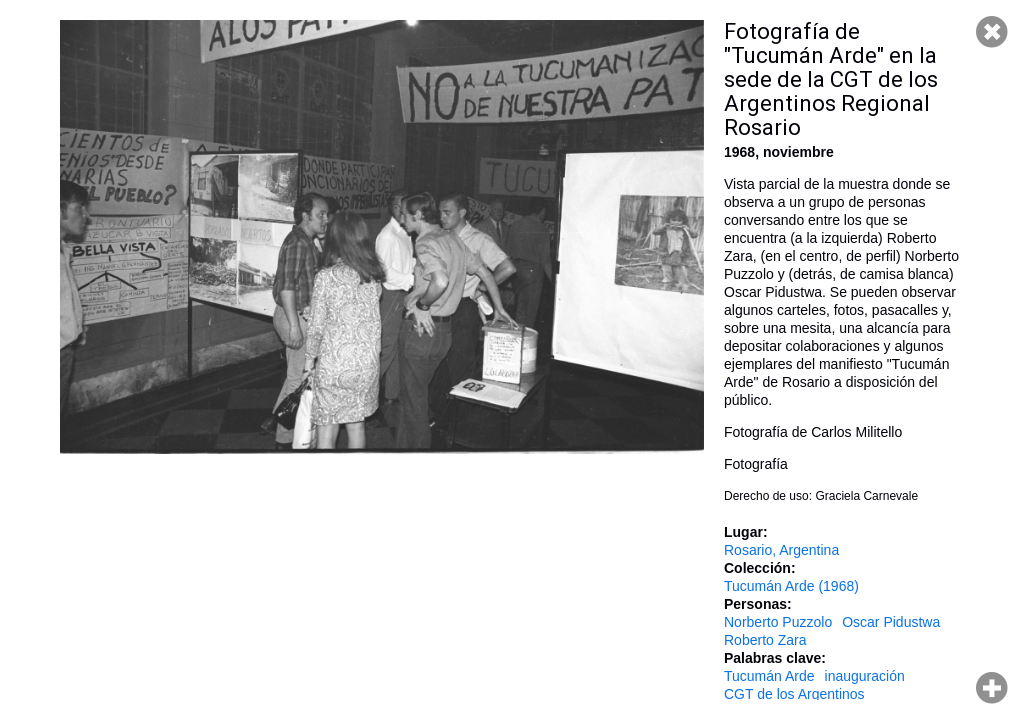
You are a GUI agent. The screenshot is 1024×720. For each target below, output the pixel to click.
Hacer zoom (992, 688)
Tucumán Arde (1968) (791, 586)
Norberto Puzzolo (778, 622)
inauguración (865, 676)
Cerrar (992, 32)
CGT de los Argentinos (794, 694)
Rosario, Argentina (781, 550)
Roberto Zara (765, 640)
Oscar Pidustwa (891, 622)
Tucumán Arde (769, 676)
